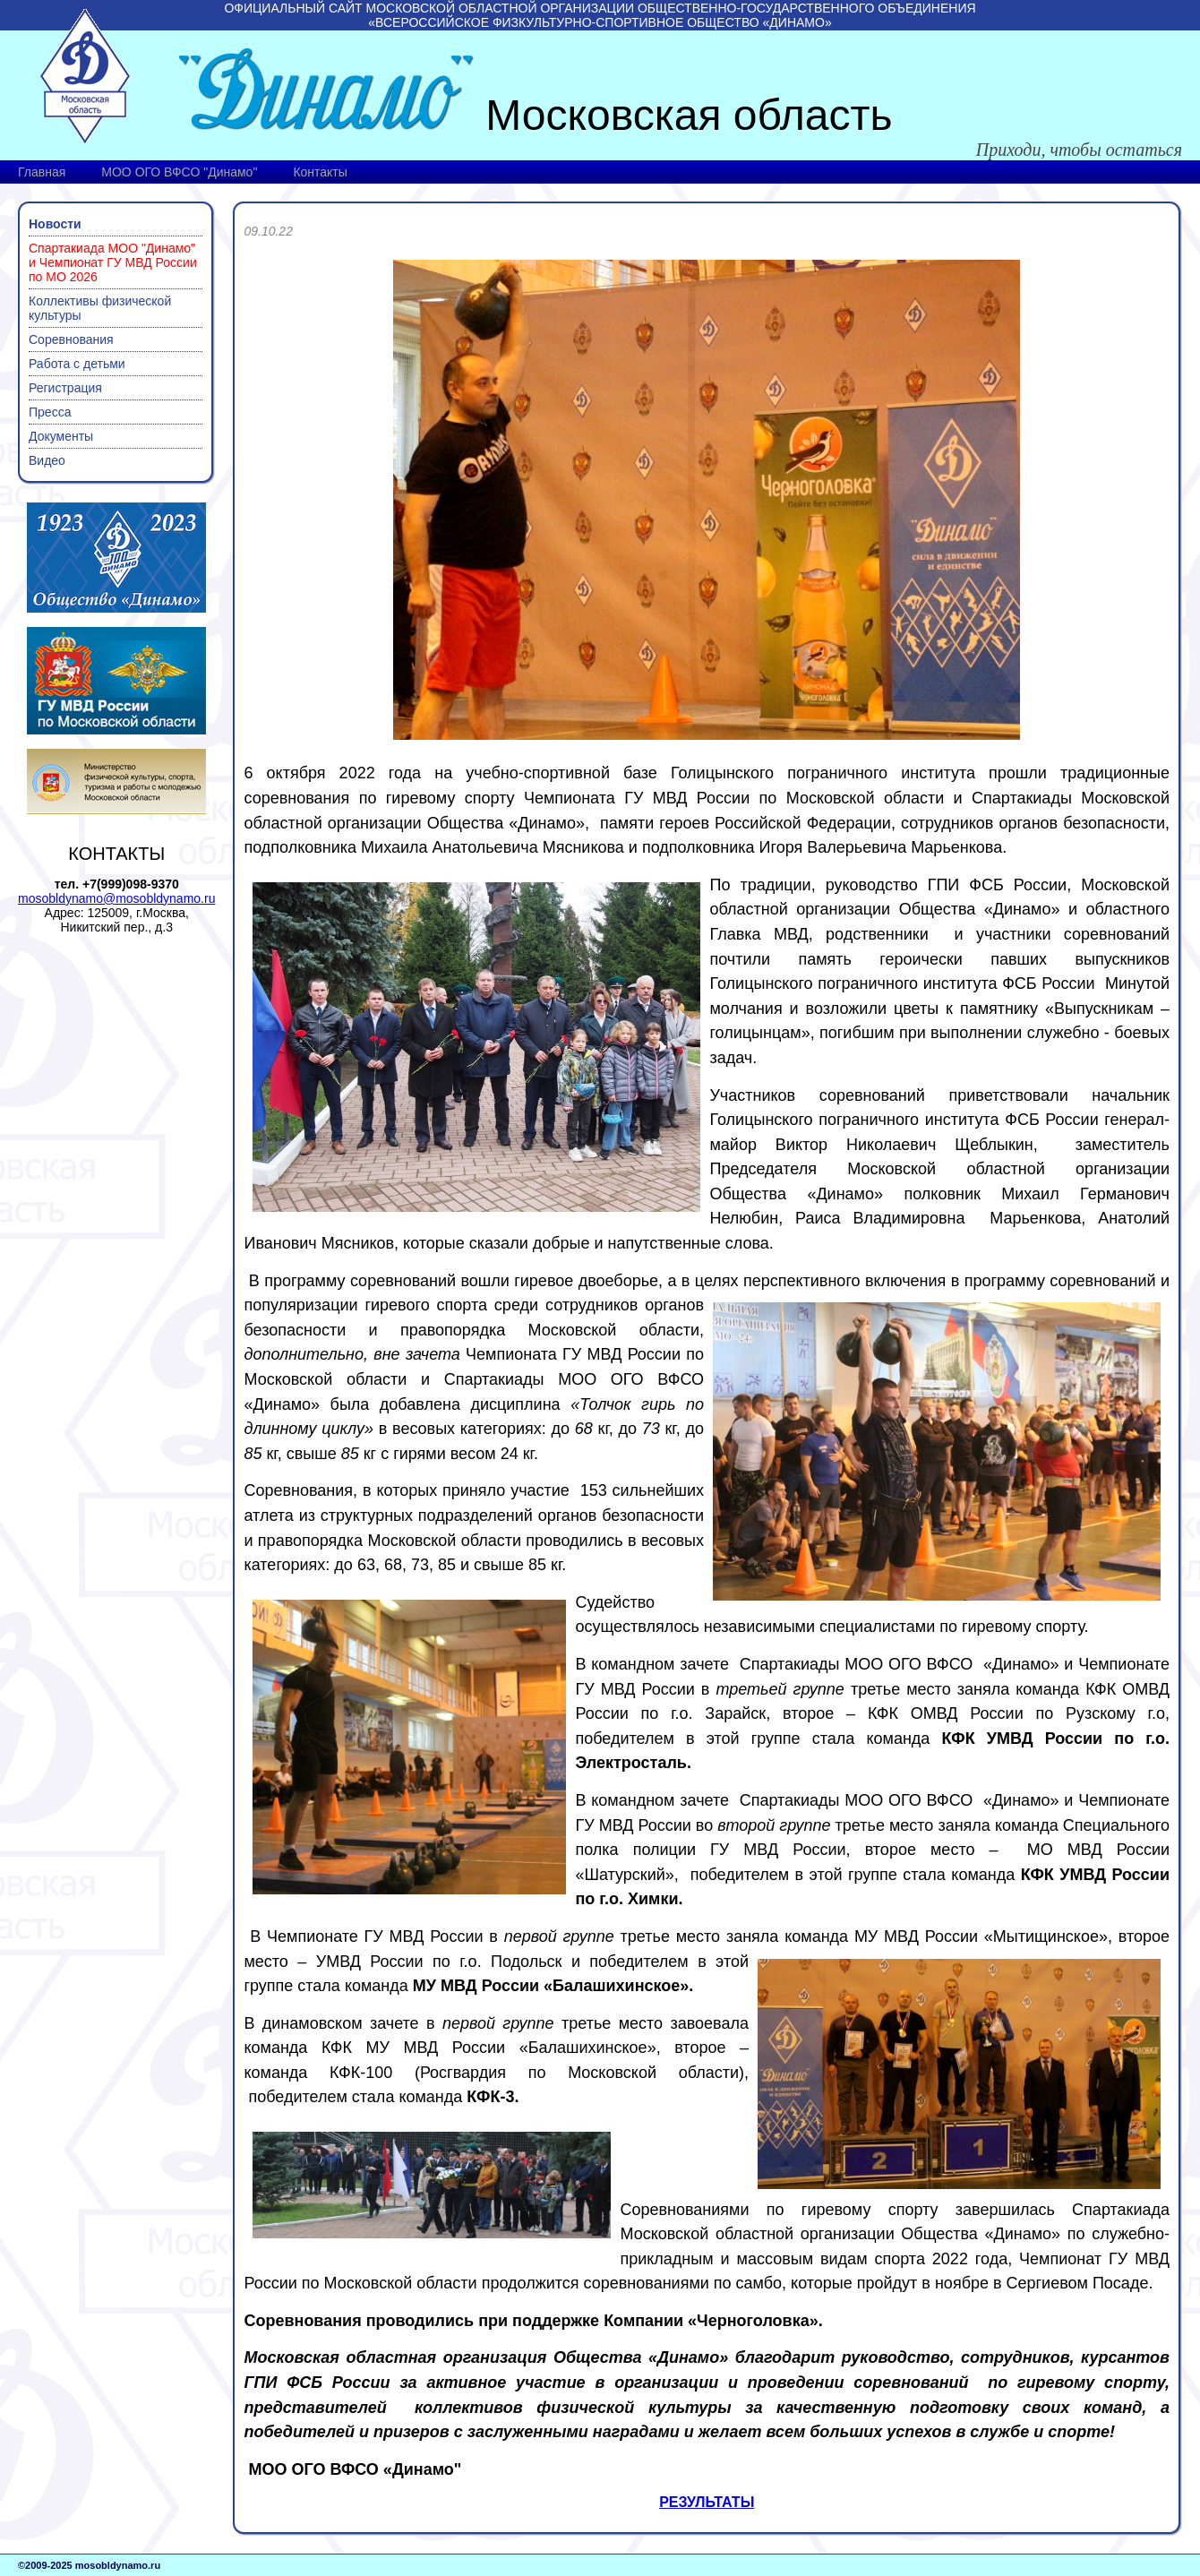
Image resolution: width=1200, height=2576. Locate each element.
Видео (47, 460)
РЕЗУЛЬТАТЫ (706, 2502)
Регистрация (65, 388)
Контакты (320, 172)
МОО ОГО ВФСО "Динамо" (179, 172)
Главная (41, 172)
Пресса (50, 412)
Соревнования (71, 339)
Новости (55, 224)
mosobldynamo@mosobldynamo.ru (116, 898)
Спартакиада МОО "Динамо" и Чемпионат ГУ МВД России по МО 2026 (113, 262)
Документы (61, 436)
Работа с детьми (77, 363)
